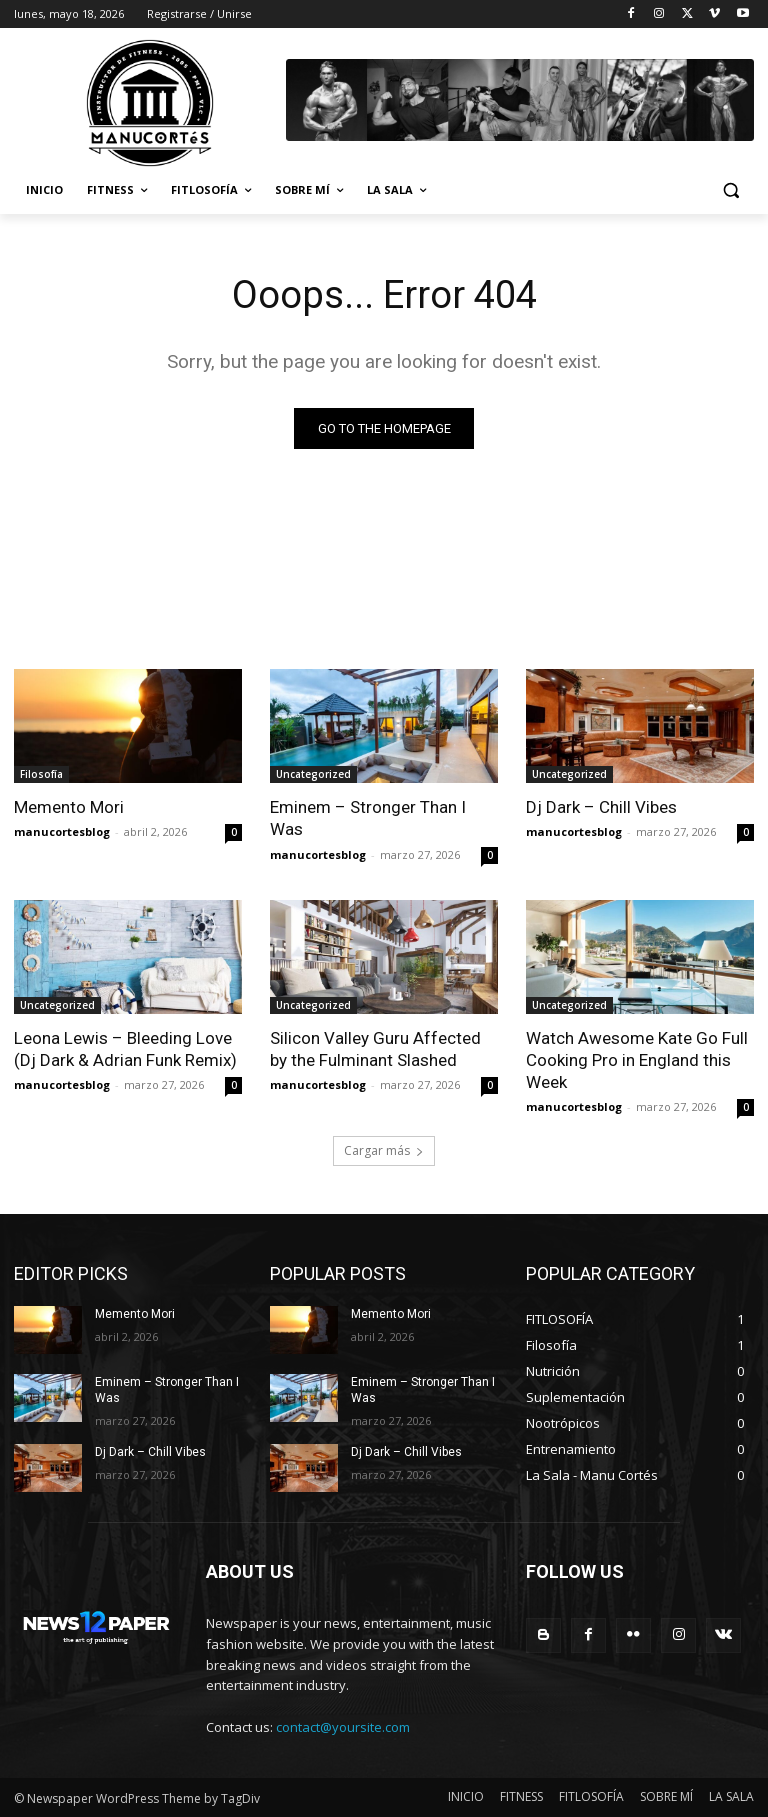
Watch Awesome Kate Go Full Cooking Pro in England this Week (637, 1060)
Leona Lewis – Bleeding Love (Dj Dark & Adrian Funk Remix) (125, 1049)
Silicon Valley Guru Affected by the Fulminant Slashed (375, 1049)
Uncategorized (313, 774)
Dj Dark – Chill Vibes (601, 807)
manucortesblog (62, 831)
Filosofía (41, 774)
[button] (730, 190)
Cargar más (384, 1150)
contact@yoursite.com (343, 1727)
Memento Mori (69, 807)
